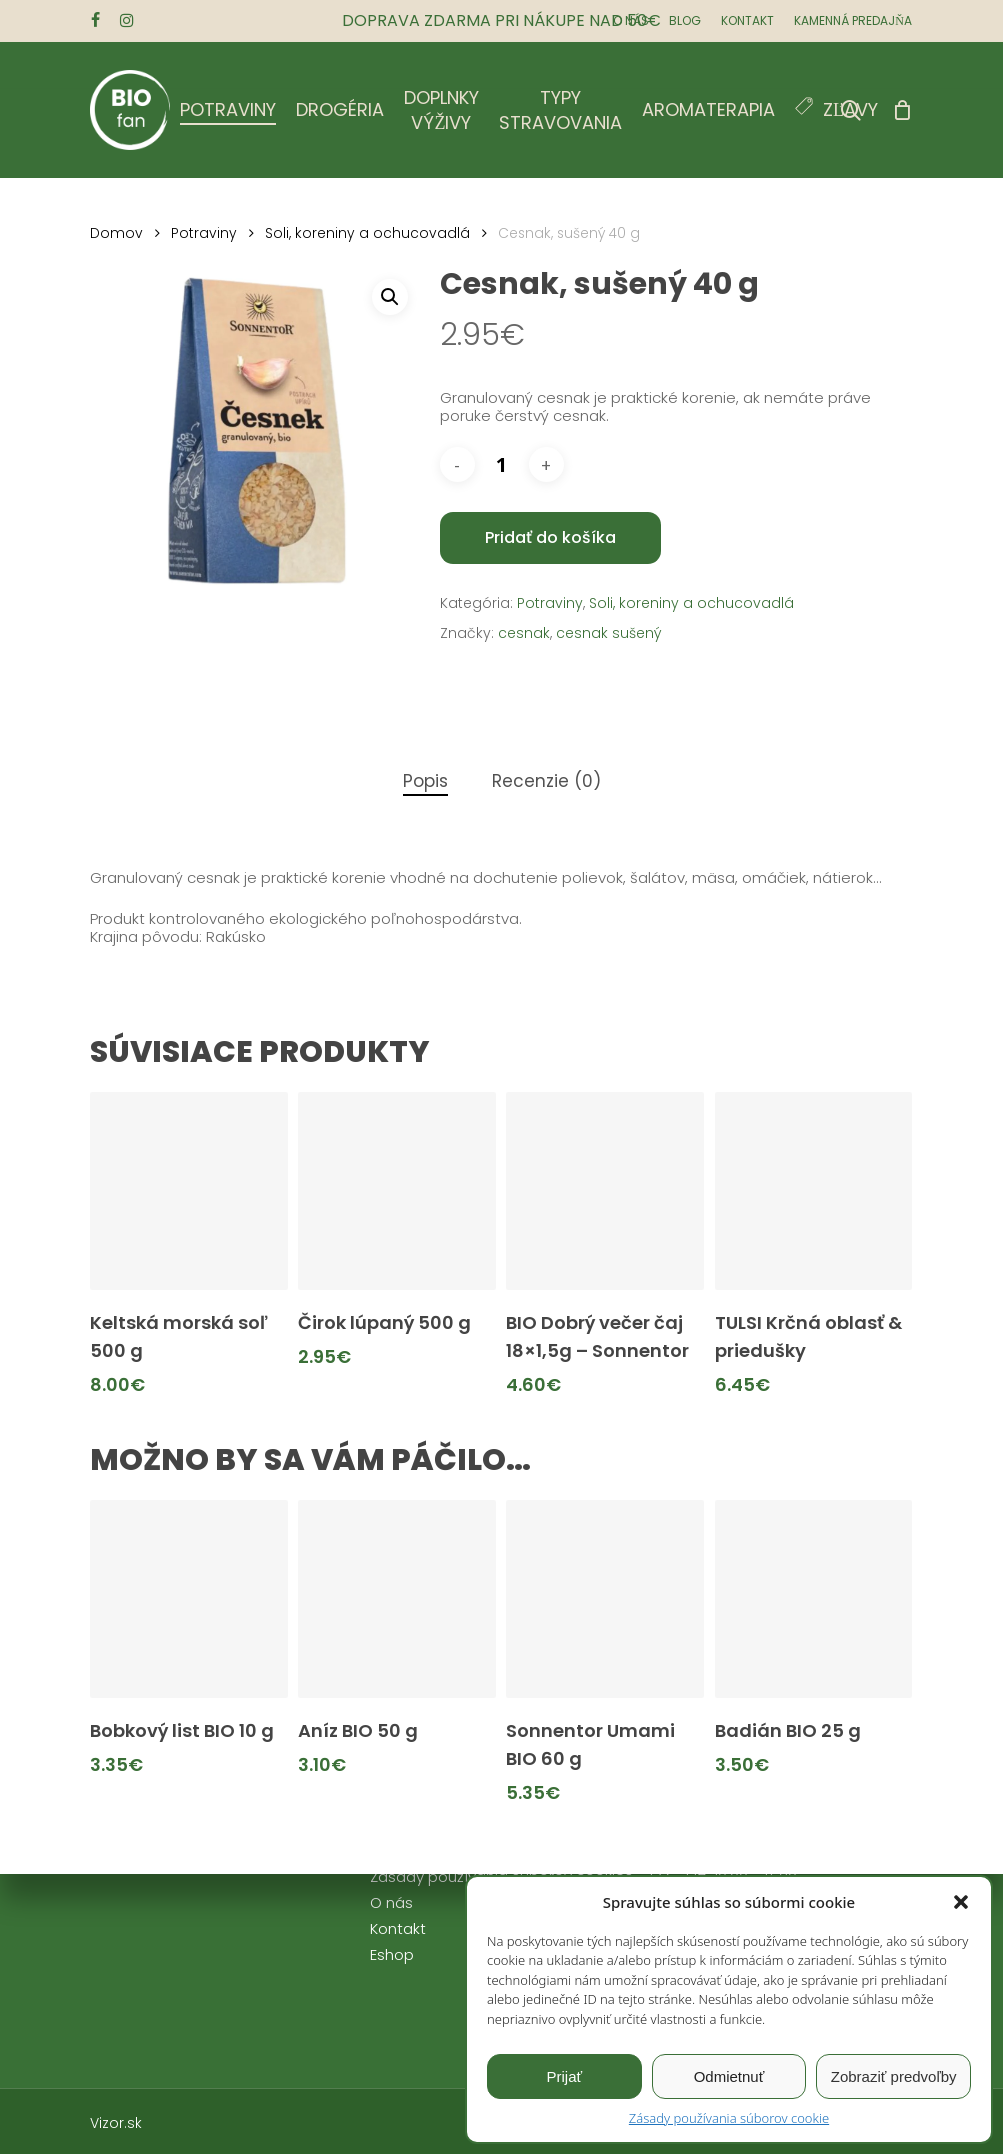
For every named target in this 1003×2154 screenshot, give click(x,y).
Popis (425, 781)
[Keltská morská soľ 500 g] (189, 1191)
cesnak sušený (609, 633)
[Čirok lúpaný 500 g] (397, 1191)
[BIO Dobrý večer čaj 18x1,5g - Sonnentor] (605, 1191)
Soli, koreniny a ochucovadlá (367, 233)
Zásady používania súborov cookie (729, 2118)
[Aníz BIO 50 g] (397, 1599)
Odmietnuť (729, 2076)
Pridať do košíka (550, 537)
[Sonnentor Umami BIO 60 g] (605, 1599)
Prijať (565, 2076)
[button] (961, 1902)
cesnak (524, 633)
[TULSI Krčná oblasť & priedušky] (814, 1191)
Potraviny (204, 233)
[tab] (425, 781)
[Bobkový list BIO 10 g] (189, 1599)
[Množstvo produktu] (502, 464)
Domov (116, 233)
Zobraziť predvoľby (894, 2076)
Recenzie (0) (546, 781)
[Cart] (902, 110)
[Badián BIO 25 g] (814, 1599)
